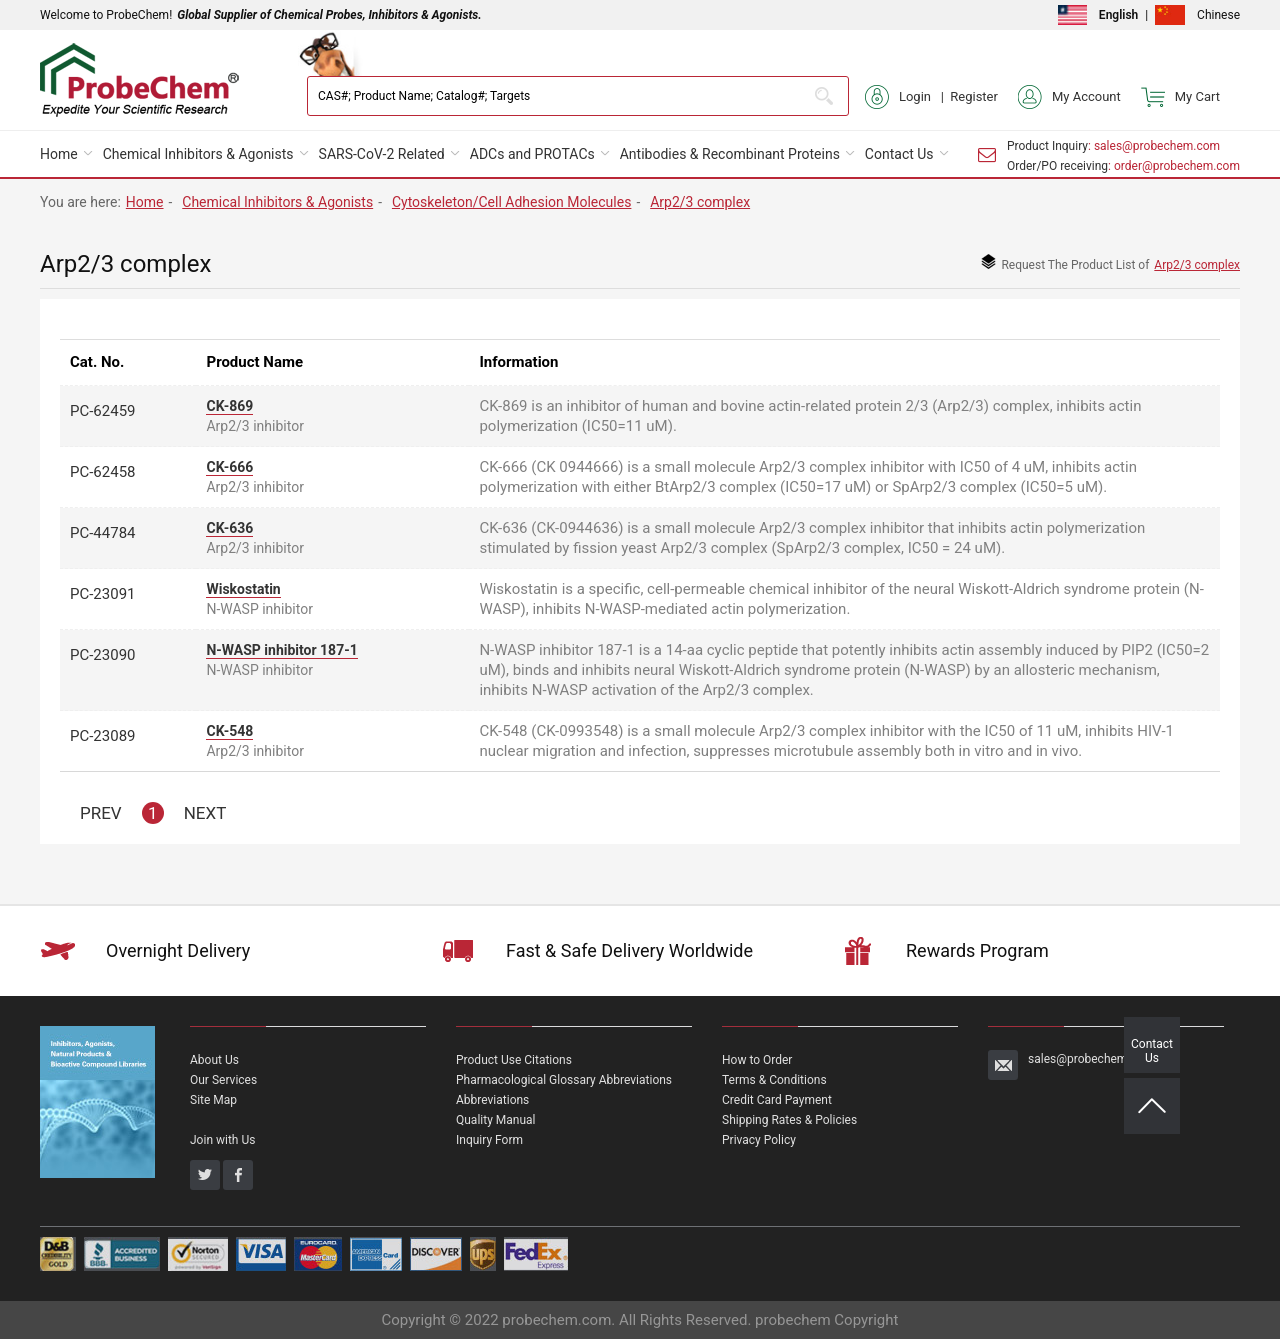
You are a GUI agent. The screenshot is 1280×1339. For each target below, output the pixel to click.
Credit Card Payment (777, 1100)
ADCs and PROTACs (532, 154)
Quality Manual (496, 1120)
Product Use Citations (514, 1060)
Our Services (223, 1080)
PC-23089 (103, 736)
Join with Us (222, 1140)
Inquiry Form (489, 1140)
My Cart (1180, 97)
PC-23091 (103, 594)
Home (59, 154)
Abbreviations (492, 1100)
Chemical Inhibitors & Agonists (198, 154)
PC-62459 (103, 411)
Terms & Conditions (774, 1080)
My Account (1069, 97)
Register (974, 96)
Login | (907, 97)
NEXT (205, 813)
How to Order (757, 1060)
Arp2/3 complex (700, 202)
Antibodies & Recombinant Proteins (730, 154)
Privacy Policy (759, 1140)
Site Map (213, 1100)
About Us (214, 1060)
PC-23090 (103, 655)
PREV (101, 813)
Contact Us (899, 154)
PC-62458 (103, 472)
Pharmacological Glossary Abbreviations (564, 1080)
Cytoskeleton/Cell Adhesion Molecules (511, 202)
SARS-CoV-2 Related (382, 154)
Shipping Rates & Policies (789, 1120)
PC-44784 (103, 533)
